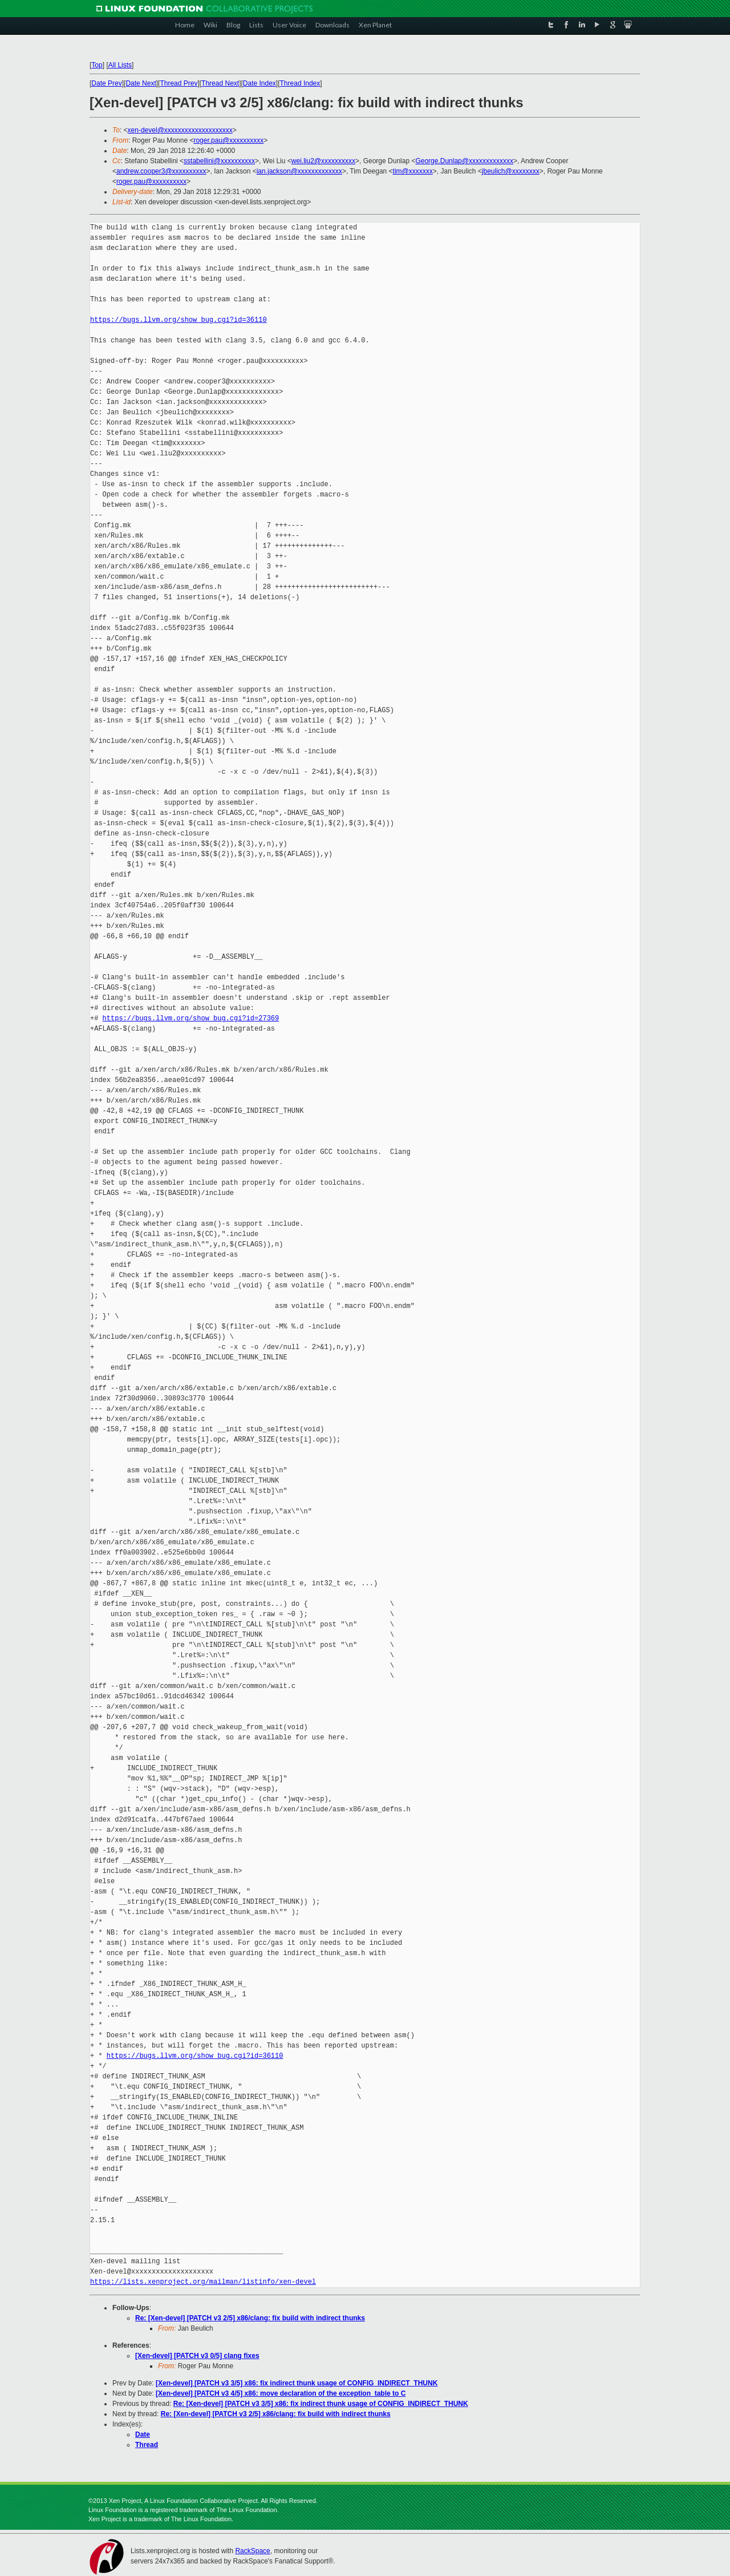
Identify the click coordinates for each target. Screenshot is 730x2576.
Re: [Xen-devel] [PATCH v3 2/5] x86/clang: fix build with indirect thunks (250, 2318)
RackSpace (252, 2551)
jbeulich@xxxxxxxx (511, 171)
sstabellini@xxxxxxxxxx (219, 161)
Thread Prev (178, 83)
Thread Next (220, 83)
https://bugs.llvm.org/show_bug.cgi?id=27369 (191, 1018)
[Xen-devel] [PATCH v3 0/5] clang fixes (197, 2356)
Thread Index (300, 83)
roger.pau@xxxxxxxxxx (228, 140)
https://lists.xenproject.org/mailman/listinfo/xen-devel (203, 2282)
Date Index (259, 83)
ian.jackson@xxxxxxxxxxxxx (299, 171)
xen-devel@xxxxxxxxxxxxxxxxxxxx (180, 130)
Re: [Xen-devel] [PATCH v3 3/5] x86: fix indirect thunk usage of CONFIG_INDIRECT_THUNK (320, 2404)
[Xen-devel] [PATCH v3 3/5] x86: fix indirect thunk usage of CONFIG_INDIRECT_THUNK (296, 2383)
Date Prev (106, 83)
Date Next (140, 83)
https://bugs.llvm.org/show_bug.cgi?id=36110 (178, 320)
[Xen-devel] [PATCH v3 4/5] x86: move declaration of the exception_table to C (280, 2393)
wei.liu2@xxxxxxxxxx (323, 161)
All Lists (120, 65)
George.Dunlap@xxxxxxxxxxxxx (464, 161)
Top (96, 65)
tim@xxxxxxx (413, 171)
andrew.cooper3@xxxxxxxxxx (161, 171)
